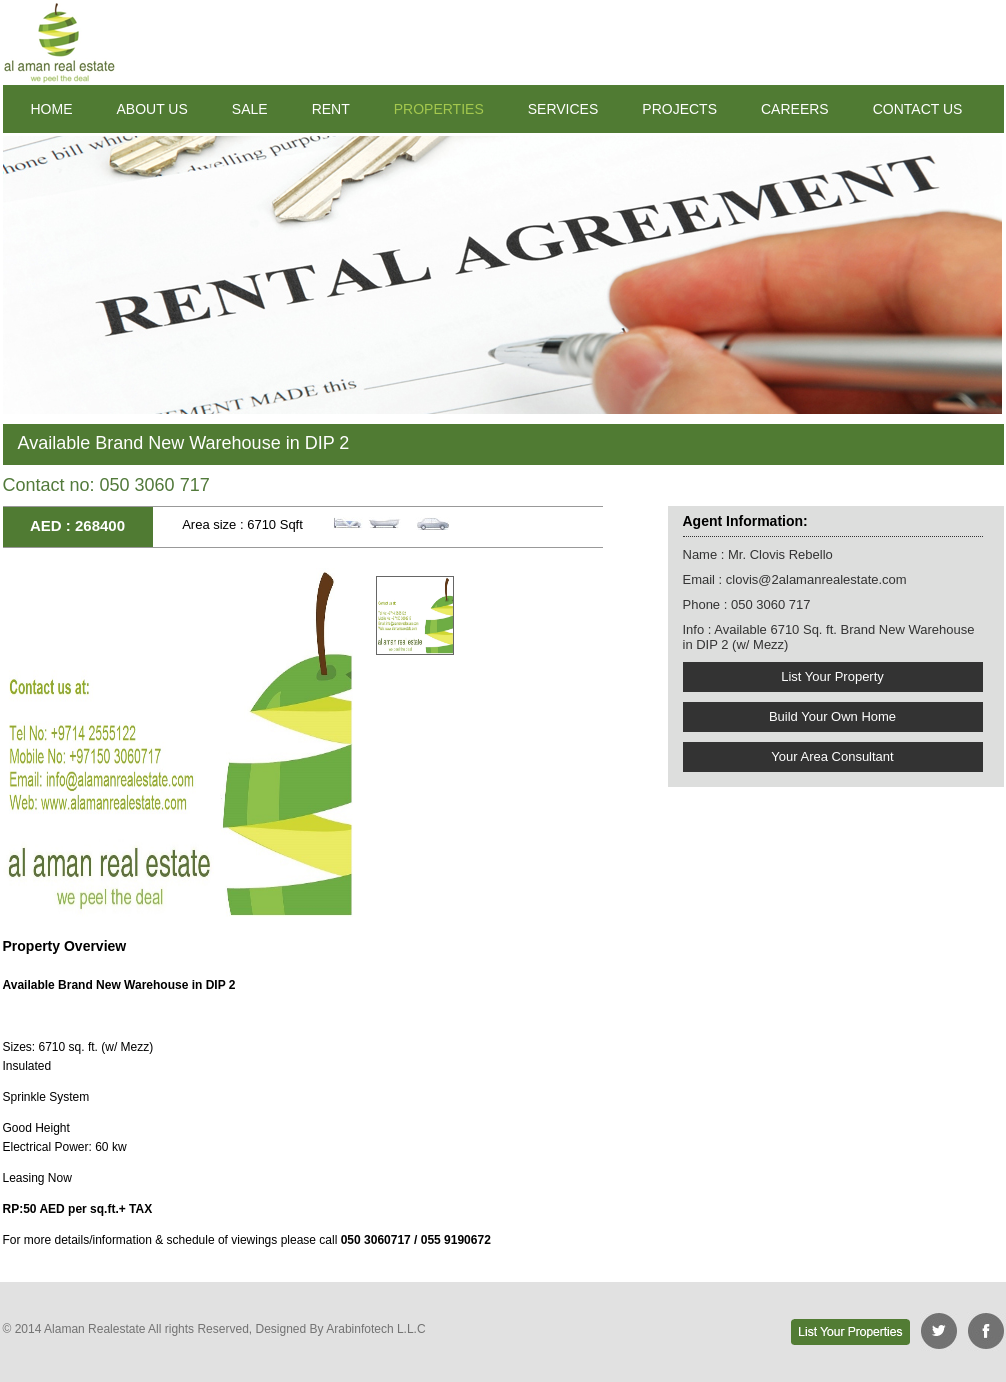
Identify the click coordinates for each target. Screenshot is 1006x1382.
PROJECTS (679, 109)
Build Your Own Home (832, 716)
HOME (52, 109)
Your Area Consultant (832, 756)
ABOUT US (152, 109)
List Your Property (832, 676)
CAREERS (795, 109)
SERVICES (563, 109)
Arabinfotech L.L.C (375, 1329)
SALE (250, 109)
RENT (331, 109)
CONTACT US (918, 109)
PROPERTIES (439, 109)
